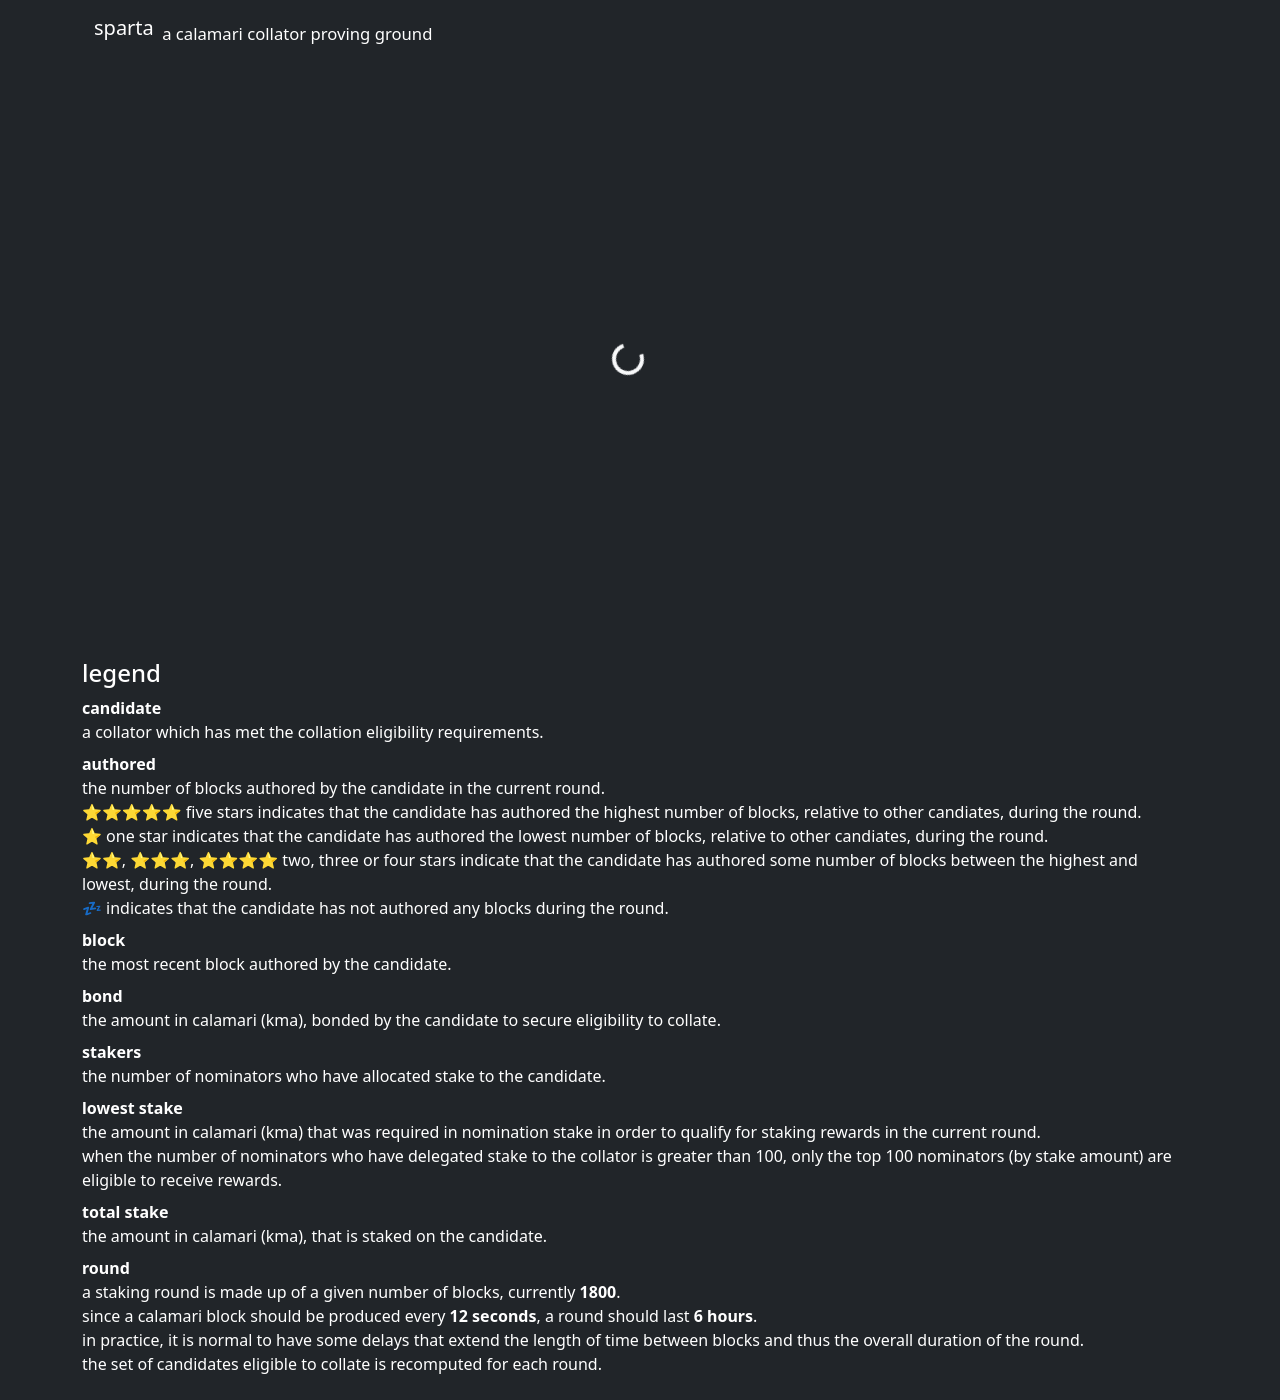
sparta (263, 29)
